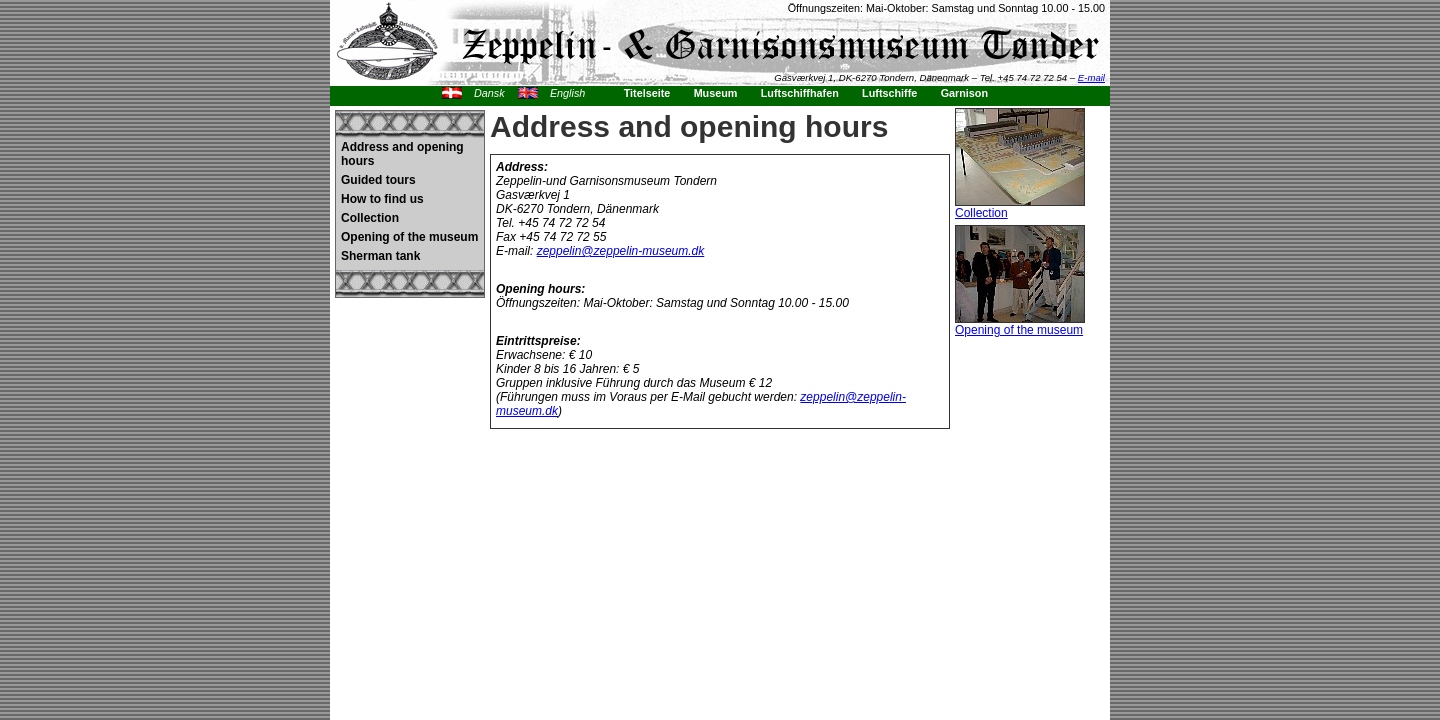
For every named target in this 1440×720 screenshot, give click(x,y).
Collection (370, 218)
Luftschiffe (889, 93)
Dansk (489, 93)
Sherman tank (380, 256)
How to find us (382, 199)
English (567, 93)
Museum (716, 93)
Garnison (964, 93)
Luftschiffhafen (800, 93)
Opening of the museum (409, 237)
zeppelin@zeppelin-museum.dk (621, 251)
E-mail (1091, 77)
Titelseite (647, 93)
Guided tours (378, 180)
